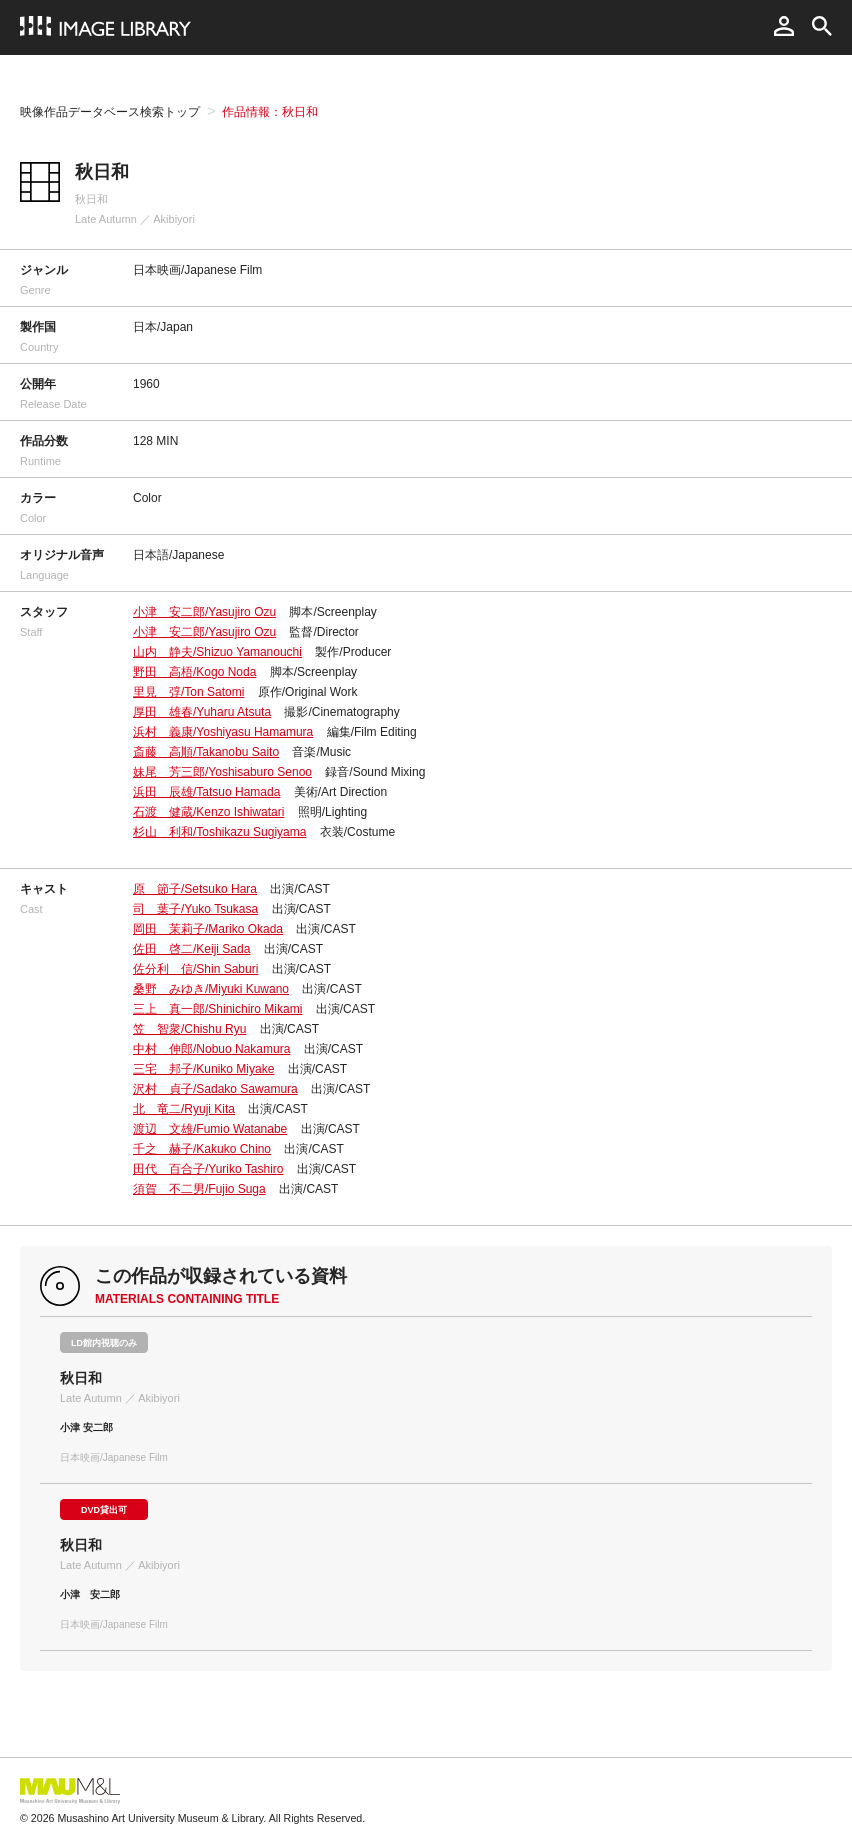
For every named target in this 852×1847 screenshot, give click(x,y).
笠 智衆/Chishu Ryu (189, 1029)
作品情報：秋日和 (270, 112)
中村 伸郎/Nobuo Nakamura (211, 1049)
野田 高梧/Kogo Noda (194, 672)
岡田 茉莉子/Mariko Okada (208, 929)
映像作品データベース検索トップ (110, 112)
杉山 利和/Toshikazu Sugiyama (219, 832)
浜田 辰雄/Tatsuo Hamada (206, 792)
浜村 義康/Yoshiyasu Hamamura (223, 732)
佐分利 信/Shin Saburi (195, 969)
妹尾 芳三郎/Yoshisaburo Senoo (222, 772)
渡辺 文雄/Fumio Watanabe (210, 1129)
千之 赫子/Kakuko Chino (202, 1149)
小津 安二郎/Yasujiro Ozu (204, 612)
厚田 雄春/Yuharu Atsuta (202, 712)
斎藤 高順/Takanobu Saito (206, 752)
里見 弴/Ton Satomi (188, 692)
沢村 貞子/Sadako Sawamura (215, 1089)
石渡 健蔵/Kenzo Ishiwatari (208, 812)
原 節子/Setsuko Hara (195, 889)
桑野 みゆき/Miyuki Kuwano (211, 989)
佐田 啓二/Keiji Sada (191, 949)
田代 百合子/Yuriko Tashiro (208, 1169)
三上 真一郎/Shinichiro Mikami (217, 1009)
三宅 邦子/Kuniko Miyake (203, 1069)
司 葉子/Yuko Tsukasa (195, 909)
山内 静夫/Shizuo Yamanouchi (217, 652)
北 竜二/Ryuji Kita (184, 1109)
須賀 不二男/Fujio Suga (199, 1189)
